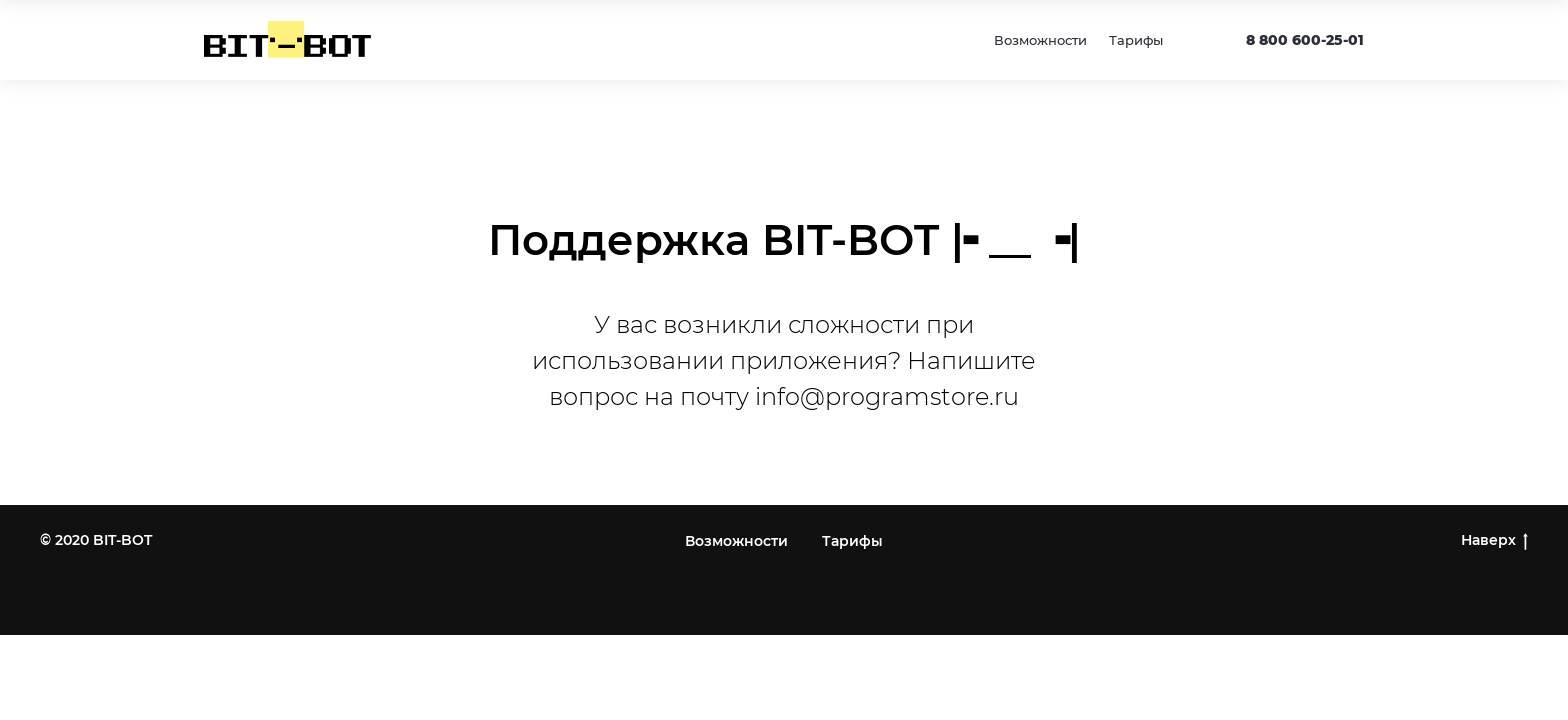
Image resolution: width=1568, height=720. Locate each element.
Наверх (1494, 540)
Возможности (1040, 40)
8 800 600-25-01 (1305, 40)
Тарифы (1136, 40)
